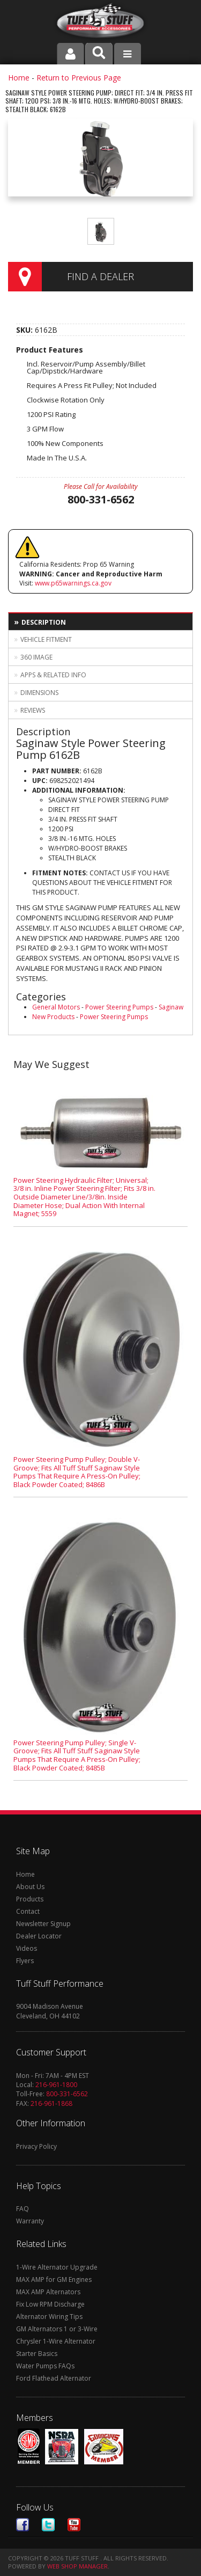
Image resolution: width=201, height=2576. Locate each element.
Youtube (74, 2524)
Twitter (48, 2524)
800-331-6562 (67, 2093)
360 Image (36, 657)
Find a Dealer (100, 276)
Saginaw (171, 1007)
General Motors (56, 1007)
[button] (98, 53)
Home (18, 77)
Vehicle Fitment (46, 639)
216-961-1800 (56, 2084)
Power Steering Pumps (119, 1007)
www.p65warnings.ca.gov (73, 583)
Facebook (22, 2524)
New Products (53, 1016)
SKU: (25, 330)
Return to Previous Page (78, 77)
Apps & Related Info (53, 674)
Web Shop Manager (77, 2566)
